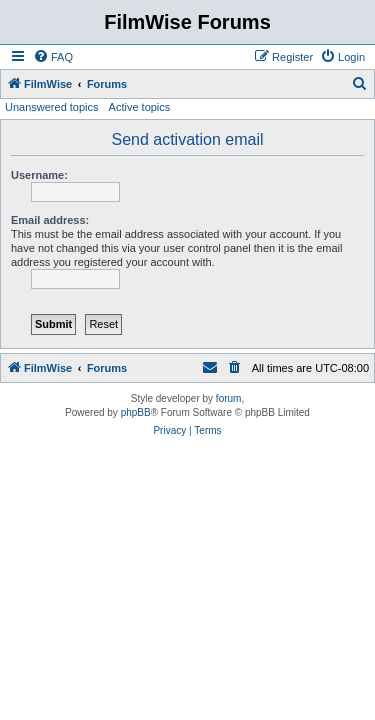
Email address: (50, 220)
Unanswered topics (52, 107)
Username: (39, 175)
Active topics (140, 107)
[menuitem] (53, 57)
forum (229, 398)
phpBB (136, 412)
